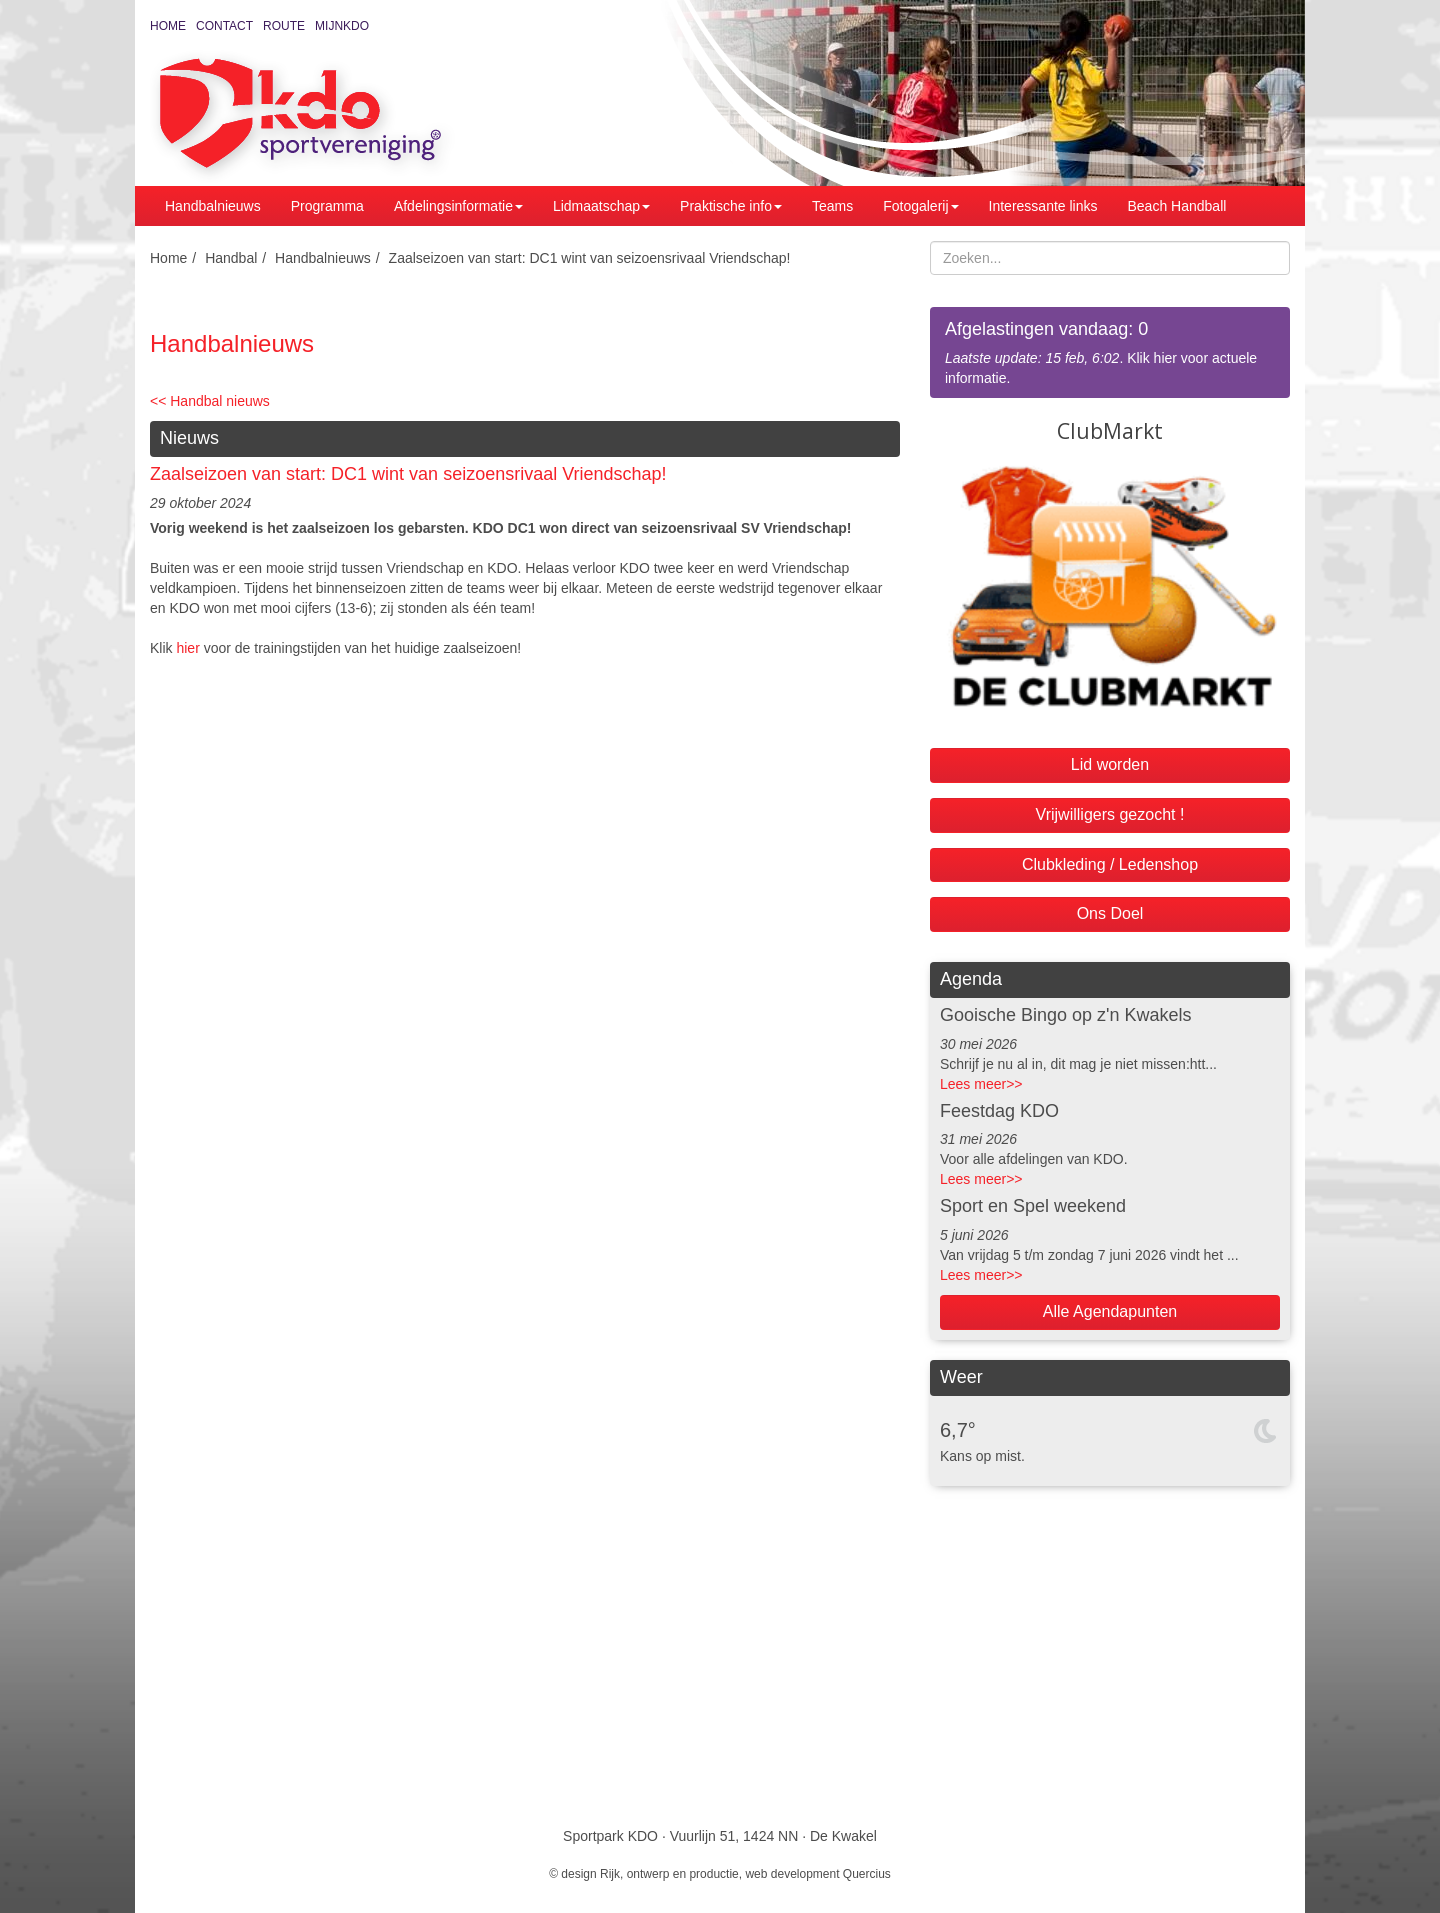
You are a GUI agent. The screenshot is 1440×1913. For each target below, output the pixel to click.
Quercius (867, 1874)
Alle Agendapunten (1110, 1311)
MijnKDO (342, 26)
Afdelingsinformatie (458, 206)
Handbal (231, 258)
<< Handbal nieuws (210, 401)
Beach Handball (1177, 206)
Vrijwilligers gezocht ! (1110, 814)
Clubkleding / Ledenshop (1110, 864)
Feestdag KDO (999, 1111)
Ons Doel (1110, 913)
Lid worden (1110, 764)
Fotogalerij (920, 206)
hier (187, 648)
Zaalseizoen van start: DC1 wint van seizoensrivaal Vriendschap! (590, 258)
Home (168, 26)
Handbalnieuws (213, 206)
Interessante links (1043, 206)
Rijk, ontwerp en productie (669, 1874)
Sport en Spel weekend (1033, 1206)
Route (284, 26)
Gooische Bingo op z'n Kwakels (1066, 1015)
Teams (832, 206)
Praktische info (731, 206)
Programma (327, 206)
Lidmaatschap (601, 206)
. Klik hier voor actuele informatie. (1110, 351)
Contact (224, 26)
